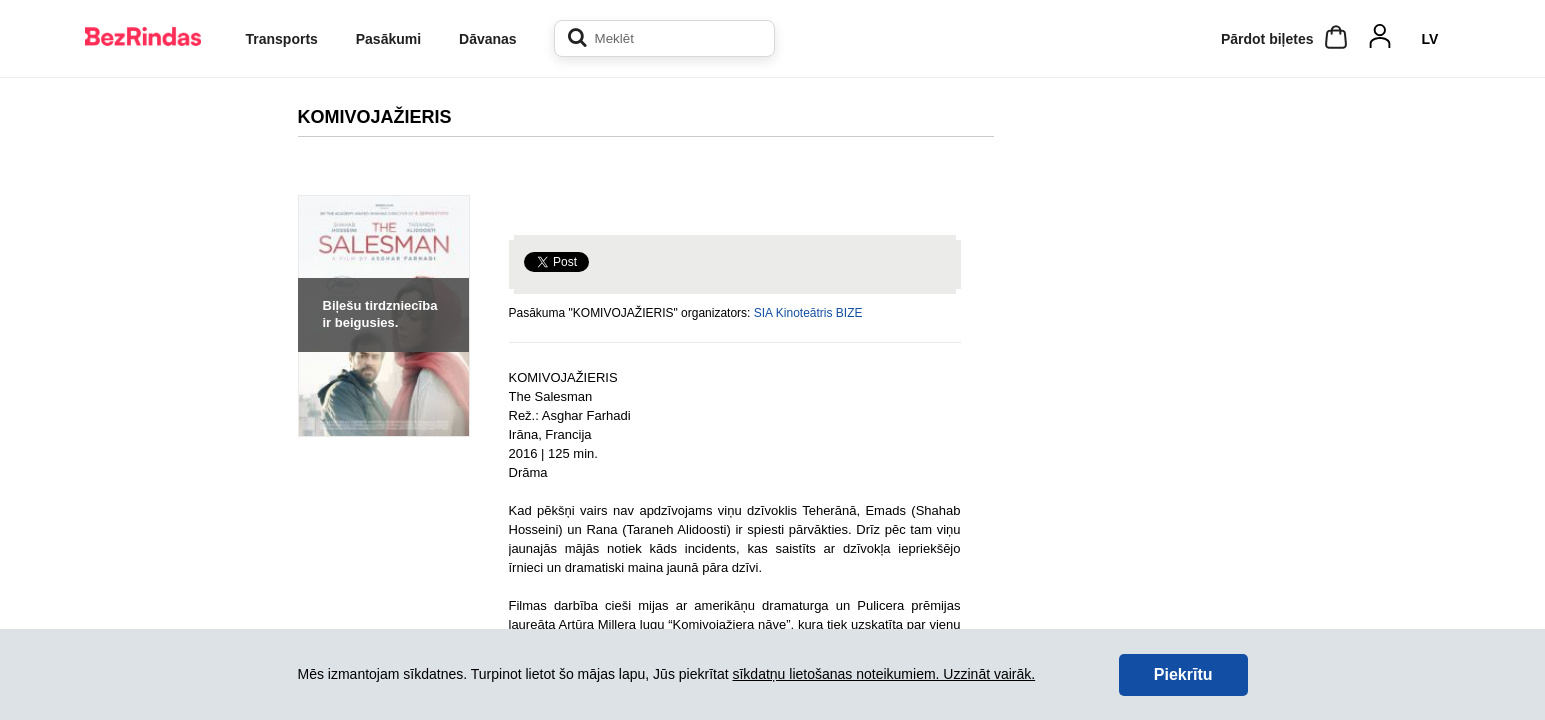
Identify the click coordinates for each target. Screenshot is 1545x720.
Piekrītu (1183, 674)
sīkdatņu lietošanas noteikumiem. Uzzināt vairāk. (883, 674)
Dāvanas (488, 39)
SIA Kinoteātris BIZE (808, 313)
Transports (282, 39)
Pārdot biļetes (1267, 39)
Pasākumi (388, 39)
